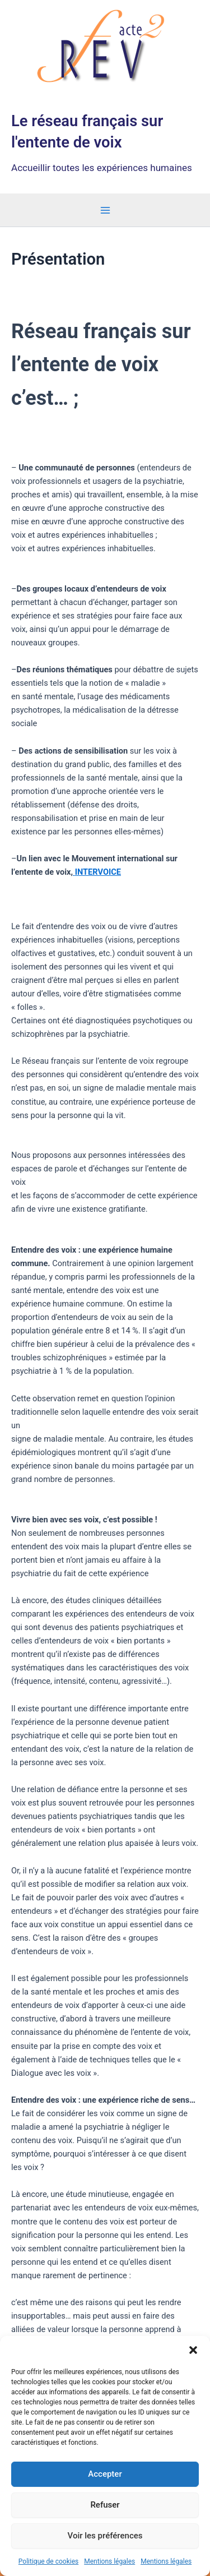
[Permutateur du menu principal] (105, 210)
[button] (193, 2350)
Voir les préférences (105, 2536)
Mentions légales (109, 2561)
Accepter (105, 2474)
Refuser (104, 2505)
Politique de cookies (48, 2561)
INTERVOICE (98, 872)
